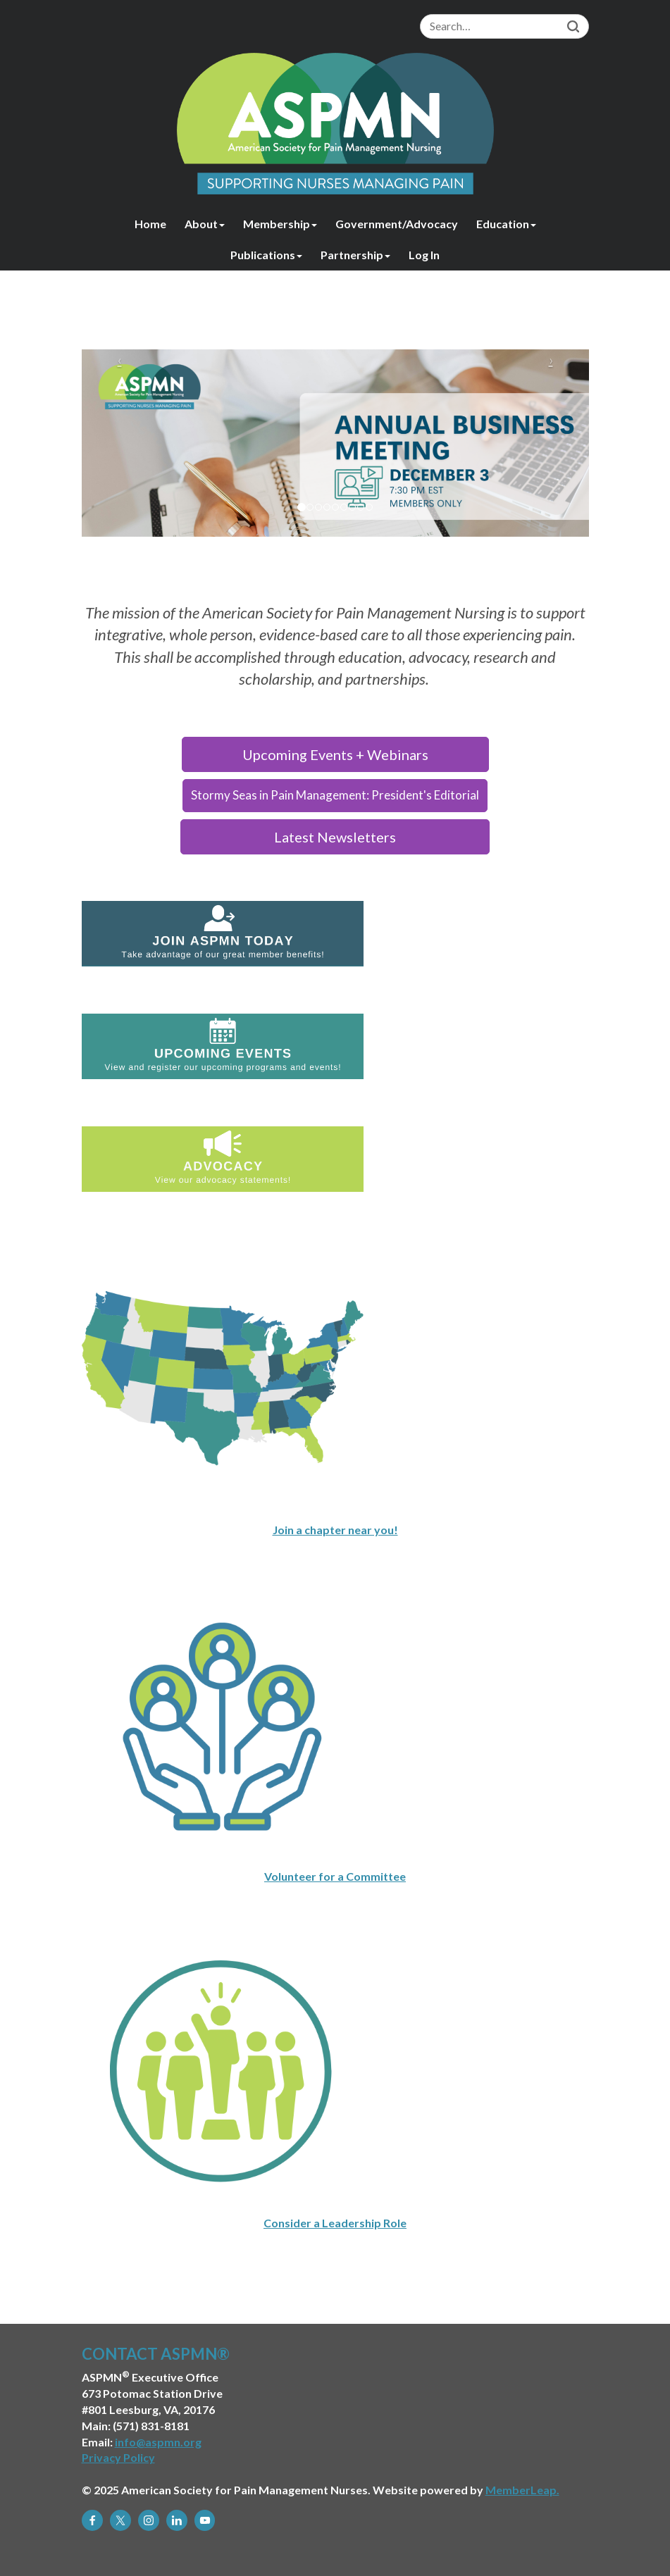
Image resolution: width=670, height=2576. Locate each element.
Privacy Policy (118, 2457)
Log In (424, 254)
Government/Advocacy (396, 223)
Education (506, 223)
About (205, 223)
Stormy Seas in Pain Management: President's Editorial (335, 795)
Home (150, 223)
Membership (280, 223)
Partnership (355, 254)
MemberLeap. (522, 2489)
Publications (266, 254)
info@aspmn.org (158, 2442)
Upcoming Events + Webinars (335, 754)
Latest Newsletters (335, 836)
